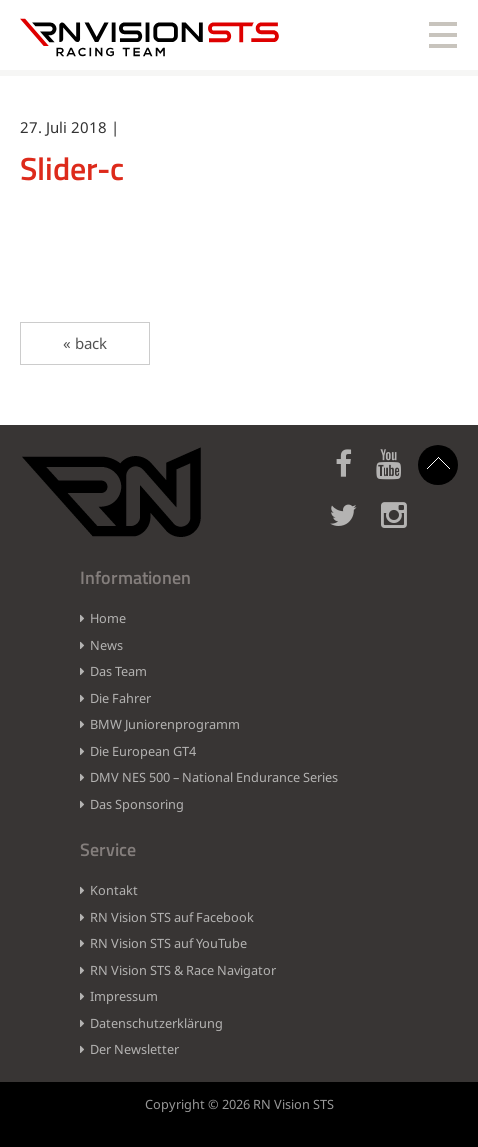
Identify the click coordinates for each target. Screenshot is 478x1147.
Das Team (118, 671)
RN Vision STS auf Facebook (172, 917)
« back (85, 343)
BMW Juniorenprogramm (165, 724)
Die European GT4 (143, 751)
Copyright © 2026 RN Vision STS (239, 1104)
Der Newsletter (134, 1049)
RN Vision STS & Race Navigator (183, 970)
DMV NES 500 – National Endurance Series (214, 777)
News (106, 645)
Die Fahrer (120, 698)
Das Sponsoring (137, 804)
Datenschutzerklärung (156, 1023)
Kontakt (114, 890)
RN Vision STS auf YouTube (168, 943)
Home (108, 618)
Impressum (124, 996)
